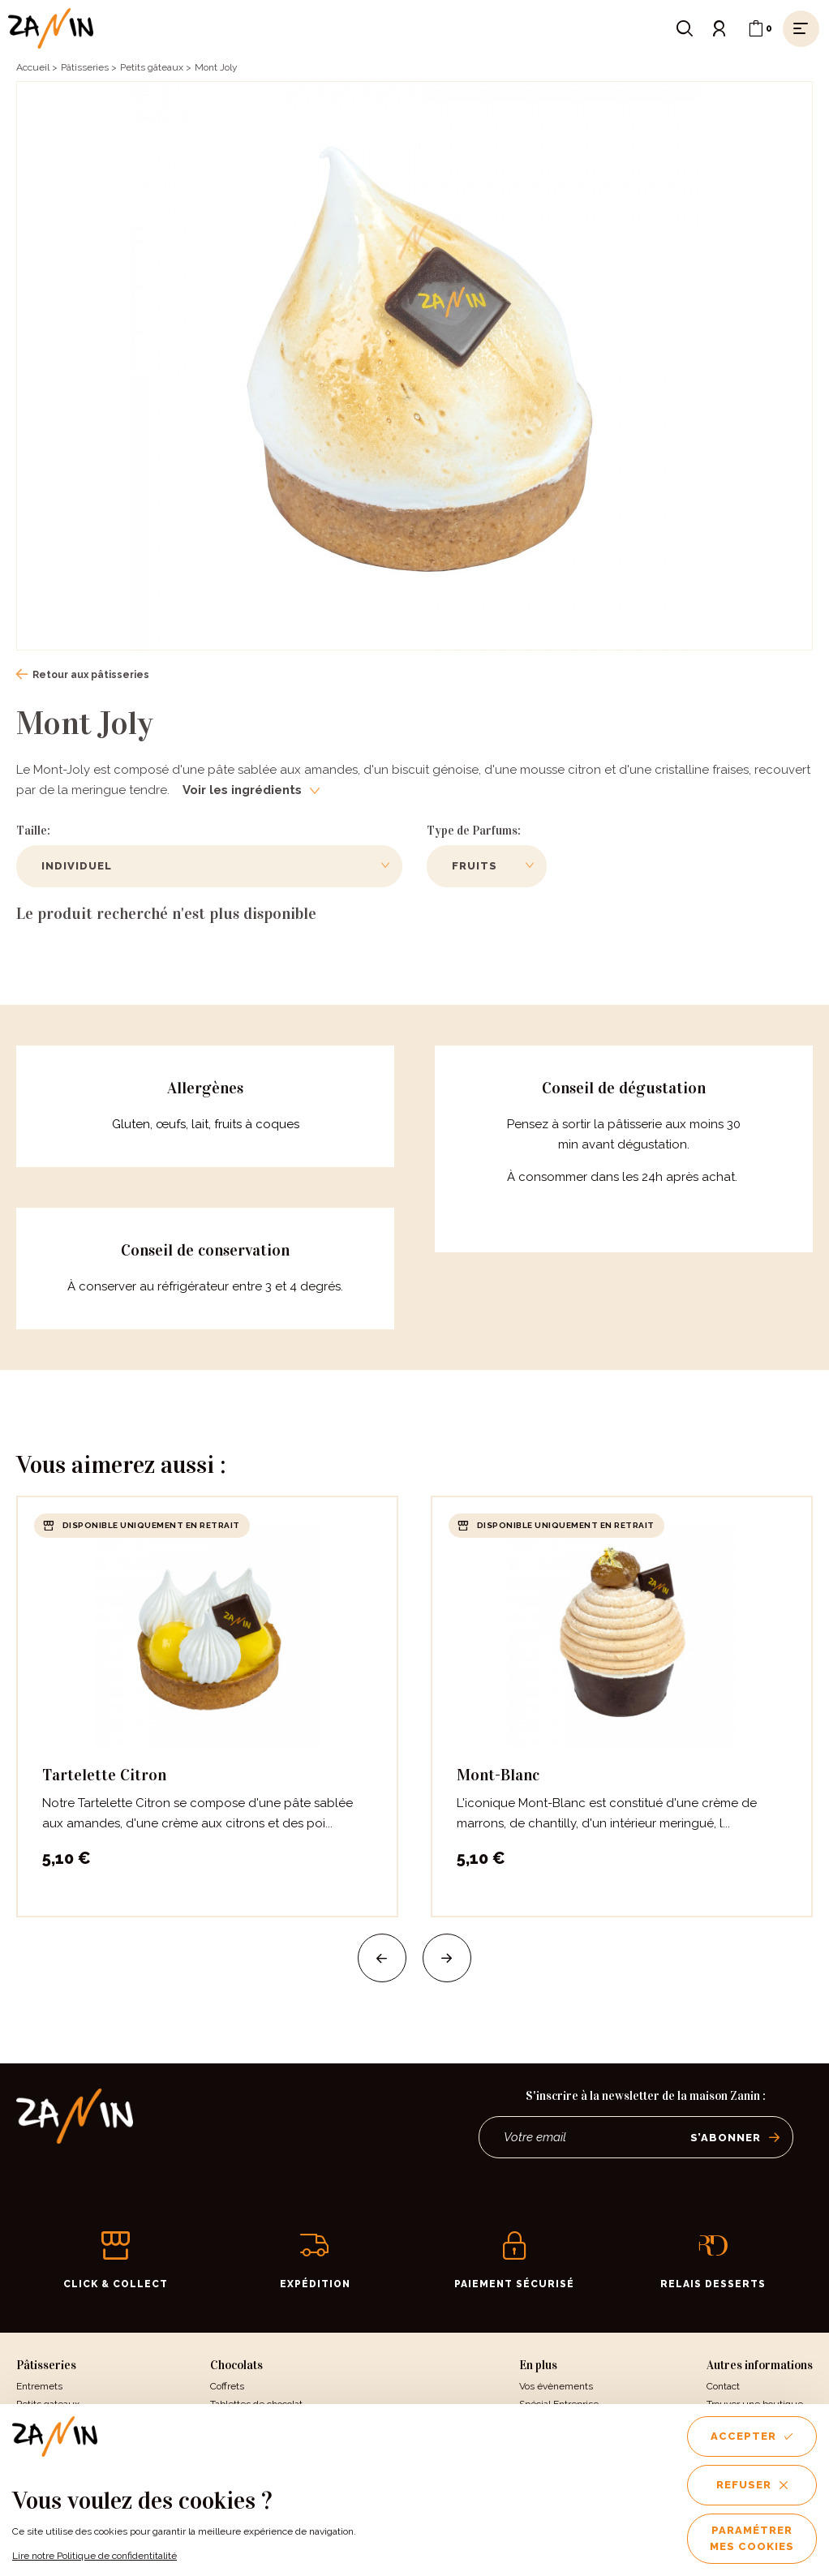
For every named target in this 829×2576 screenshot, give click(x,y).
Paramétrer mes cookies (752, 2538)
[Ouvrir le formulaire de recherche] (684, 28)
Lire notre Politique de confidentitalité (94, 2555)
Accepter (752, 2436)
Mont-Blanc (498, 1774)
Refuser (752, 2485)
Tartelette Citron (104, 1774)
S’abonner (735, 2138)
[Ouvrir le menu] (801, 28)
